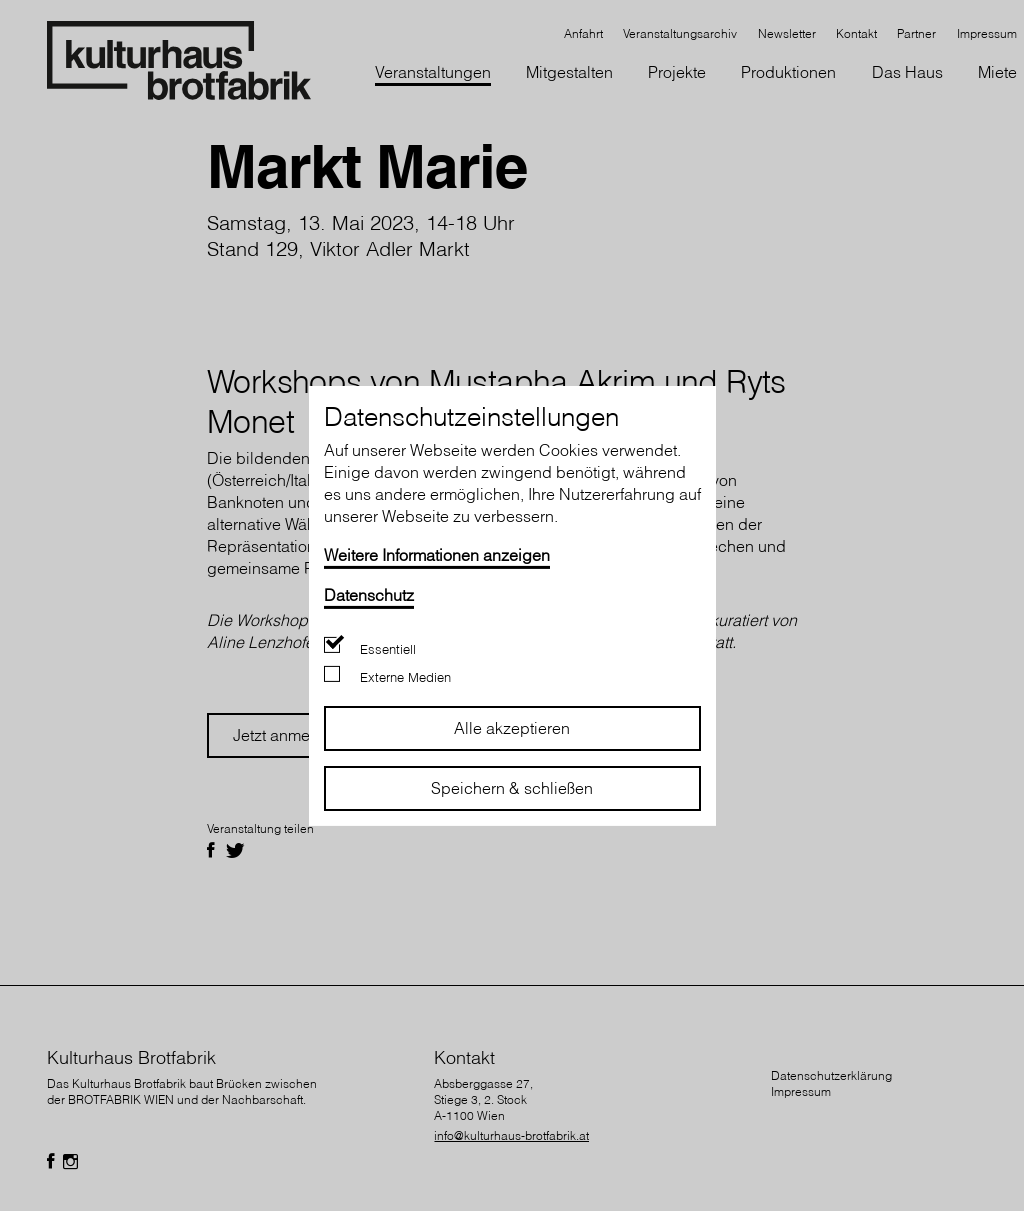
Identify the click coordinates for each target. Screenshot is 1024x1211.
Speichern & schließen (512, 788)
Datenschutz (369, 594)
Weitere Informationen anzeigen (437, 554)
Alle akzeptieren (512, 728)
